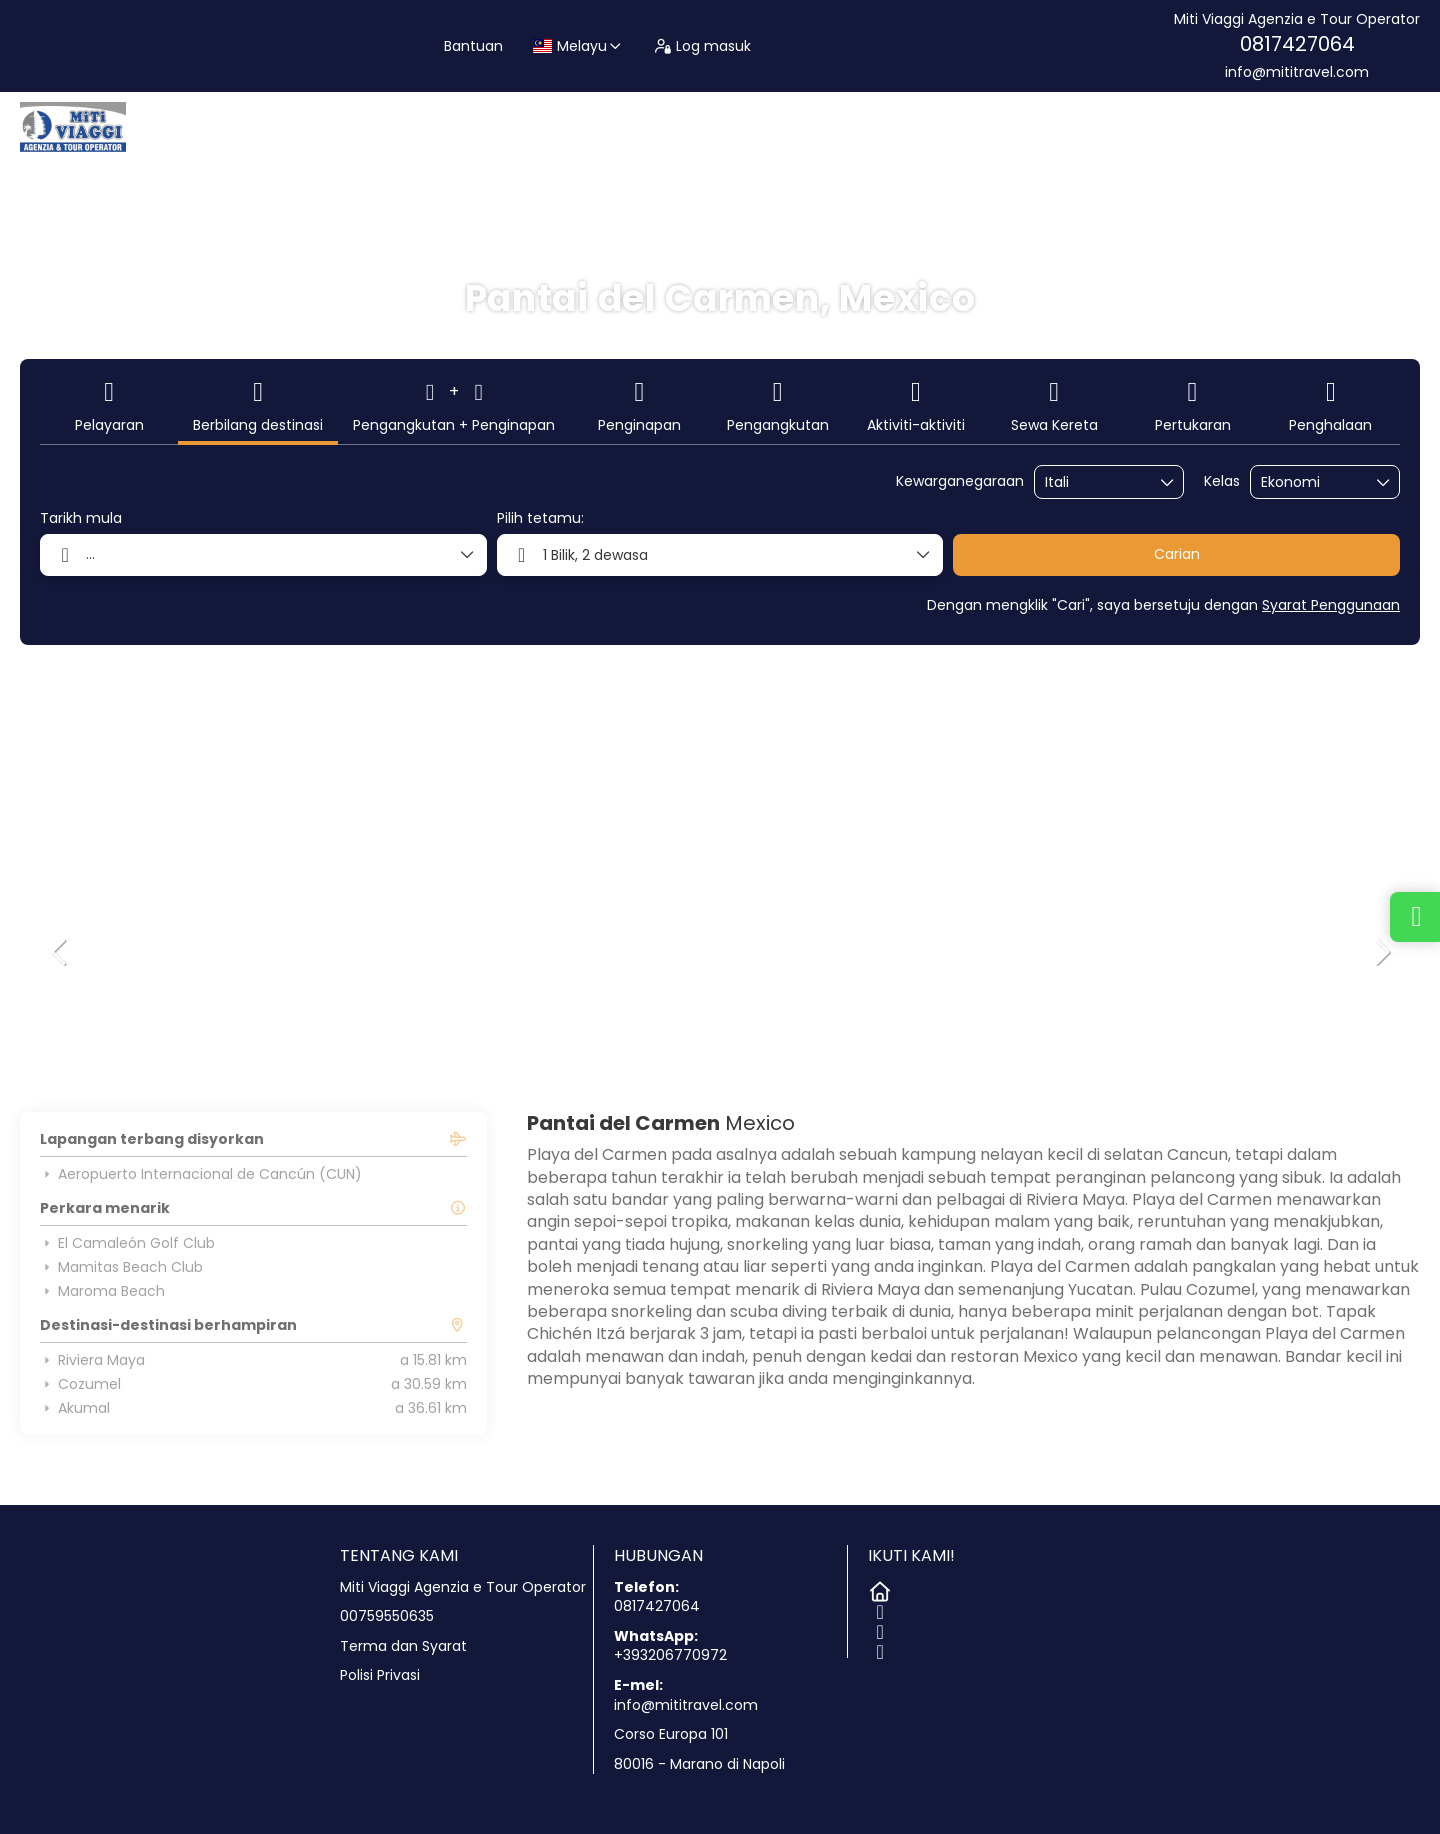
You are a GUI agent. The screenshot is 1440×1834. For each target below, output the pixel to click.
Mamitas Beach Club (121, 1267)
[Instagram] (878, 1628)
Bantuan (473, 46)
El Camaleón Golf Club (127, 1243)
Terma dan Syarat (403, 1646)
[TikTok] (878, 1648)
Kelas (1222, 481)
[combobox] (1095, 482)
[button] (60, 952)
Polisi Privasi (380, 1675)
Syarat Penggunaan (1331, 605)
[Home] (878, 1588)
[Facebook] (878, 1608)
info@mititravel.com (1297, 72)
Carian (1177, 554)
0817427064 (1297, 44)
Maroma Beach (102, 1291)
